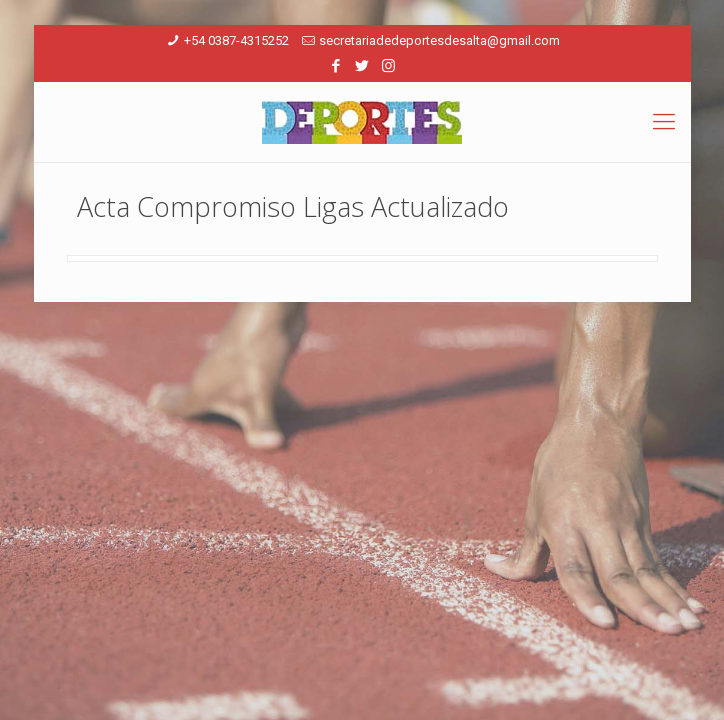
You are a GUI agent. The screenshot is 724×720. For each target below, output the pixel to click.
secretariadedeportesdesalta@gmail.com (439, 40)
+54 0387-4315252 (236, 40)
